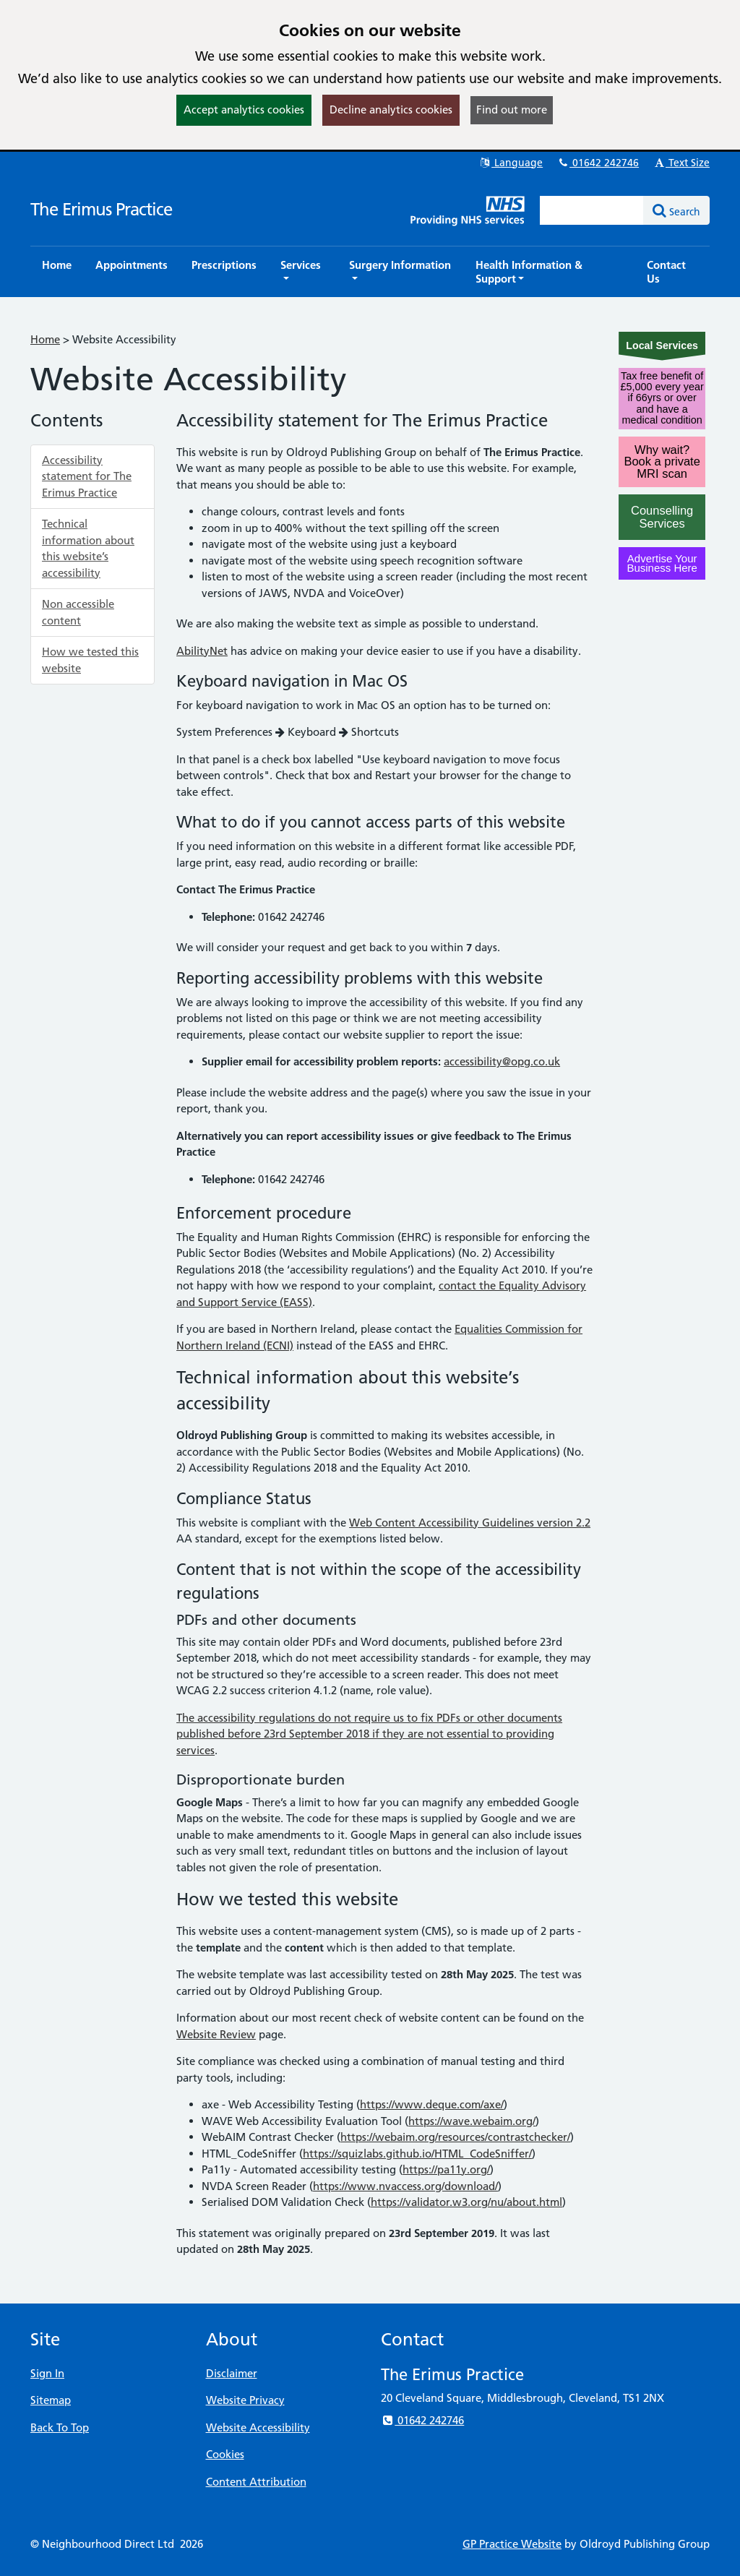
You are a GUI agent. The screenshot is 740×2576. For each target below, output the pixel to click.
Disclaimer (231, 2373)
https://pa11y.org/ (446, 2169)
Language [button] (510, 162)
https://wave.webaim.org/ (471, 2121)
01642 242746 (597, 162)
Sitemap (50, 2400)
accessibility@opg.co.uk (502, 1061)
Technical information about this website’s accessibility (88, 548)
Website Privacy (245, 2400)
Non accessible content (78, 612)
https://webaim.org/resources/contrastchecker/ (455, 2137)
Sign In (47, 2373)
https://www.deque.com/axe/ (432, 2104)
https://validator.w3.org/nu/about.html (466, 2202)
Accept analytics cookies (244, 109)
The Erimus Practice (101, 209)
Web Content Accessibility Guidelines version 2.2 (469, 1522)
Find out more (511, 109)
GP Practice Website (512, 2544)
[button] (303, 271)
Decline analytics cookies (391, 109)
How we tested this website (90, 660)
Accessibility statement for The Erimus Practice (87, 476)
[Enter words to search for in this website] (592, 210)
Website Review (216, 2034)
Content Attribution (256, 2482)
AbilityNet (202, 651)
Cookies (225, 2454)
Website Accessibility (258, 2427)
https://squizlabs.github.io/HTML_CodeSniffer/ (417, 2153)
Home (45, 339)
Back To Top (59, 2427)
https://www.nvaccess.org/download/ (405, 2186)
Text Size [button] (681, 162)
